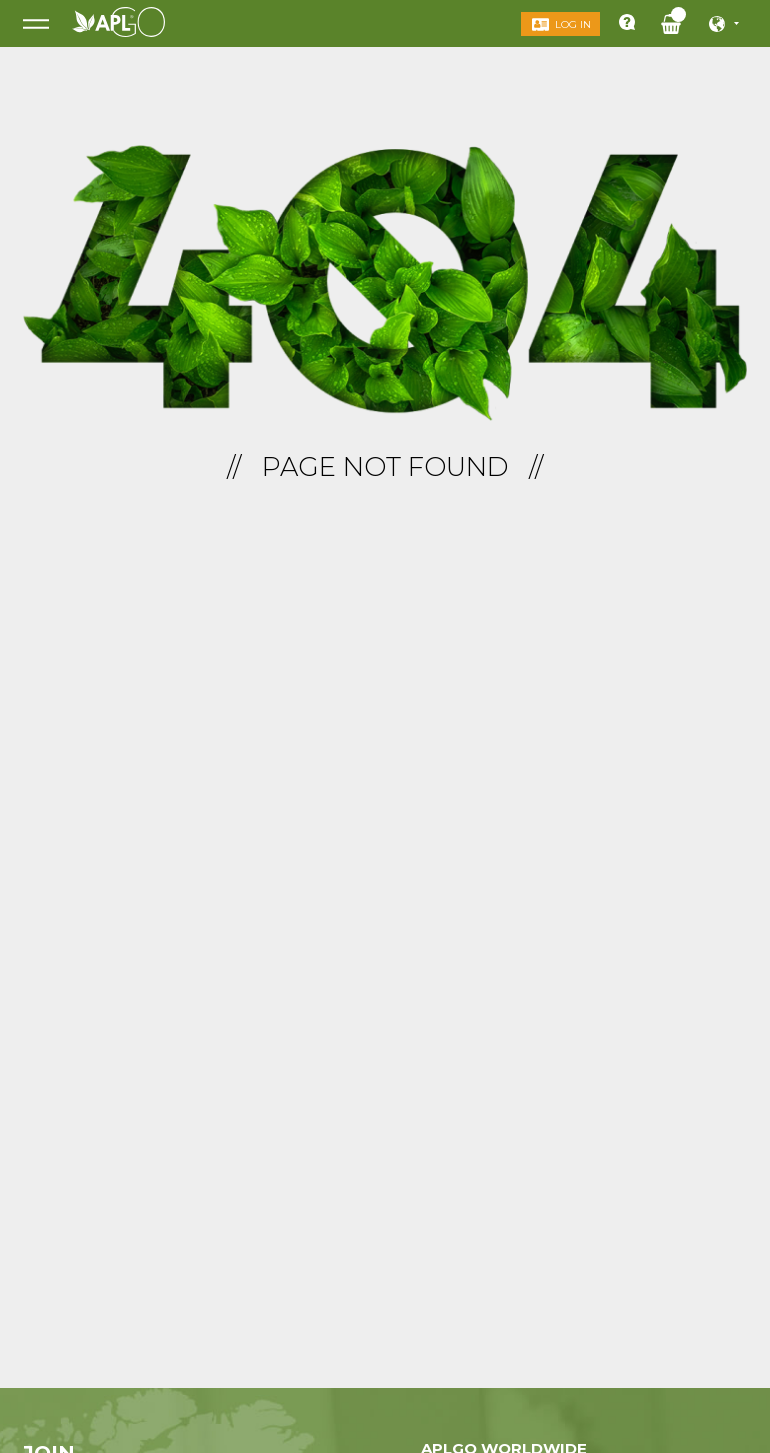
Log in (573, 24)
